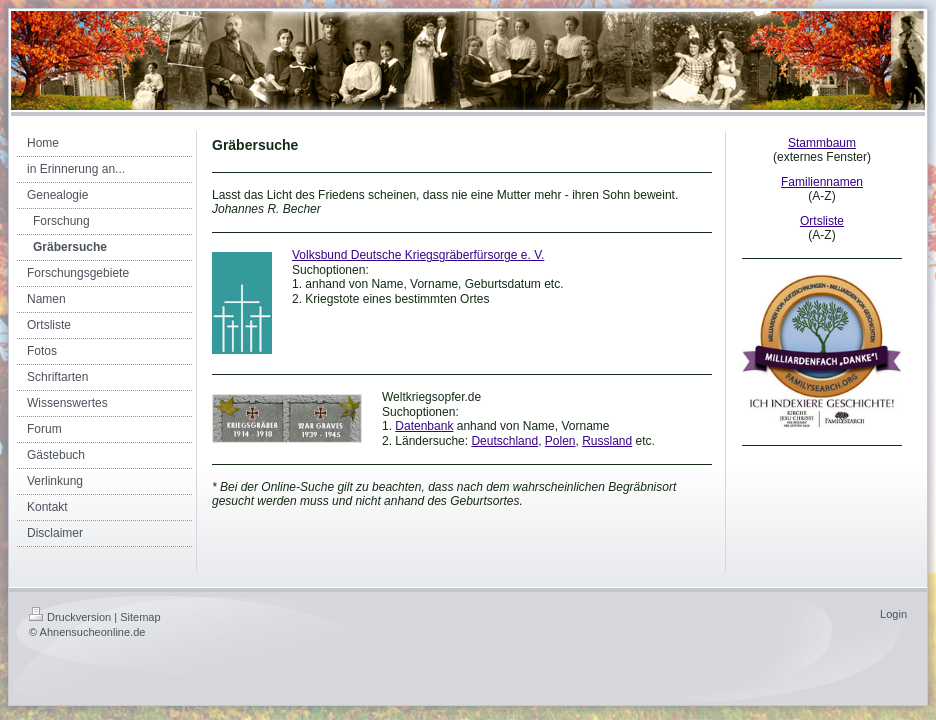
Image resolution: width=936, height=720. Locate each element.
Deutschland (504, 441)
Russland (607, 441)
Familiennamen (822, 182)
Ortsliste (822, 221)
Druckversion (70, 617)
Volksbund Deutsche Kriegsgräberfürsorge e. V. (418, 255)
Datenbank (424, 426)
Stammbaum (822, 143)
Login (893, 614)
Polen (560, 441)
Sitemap (140, 617)
